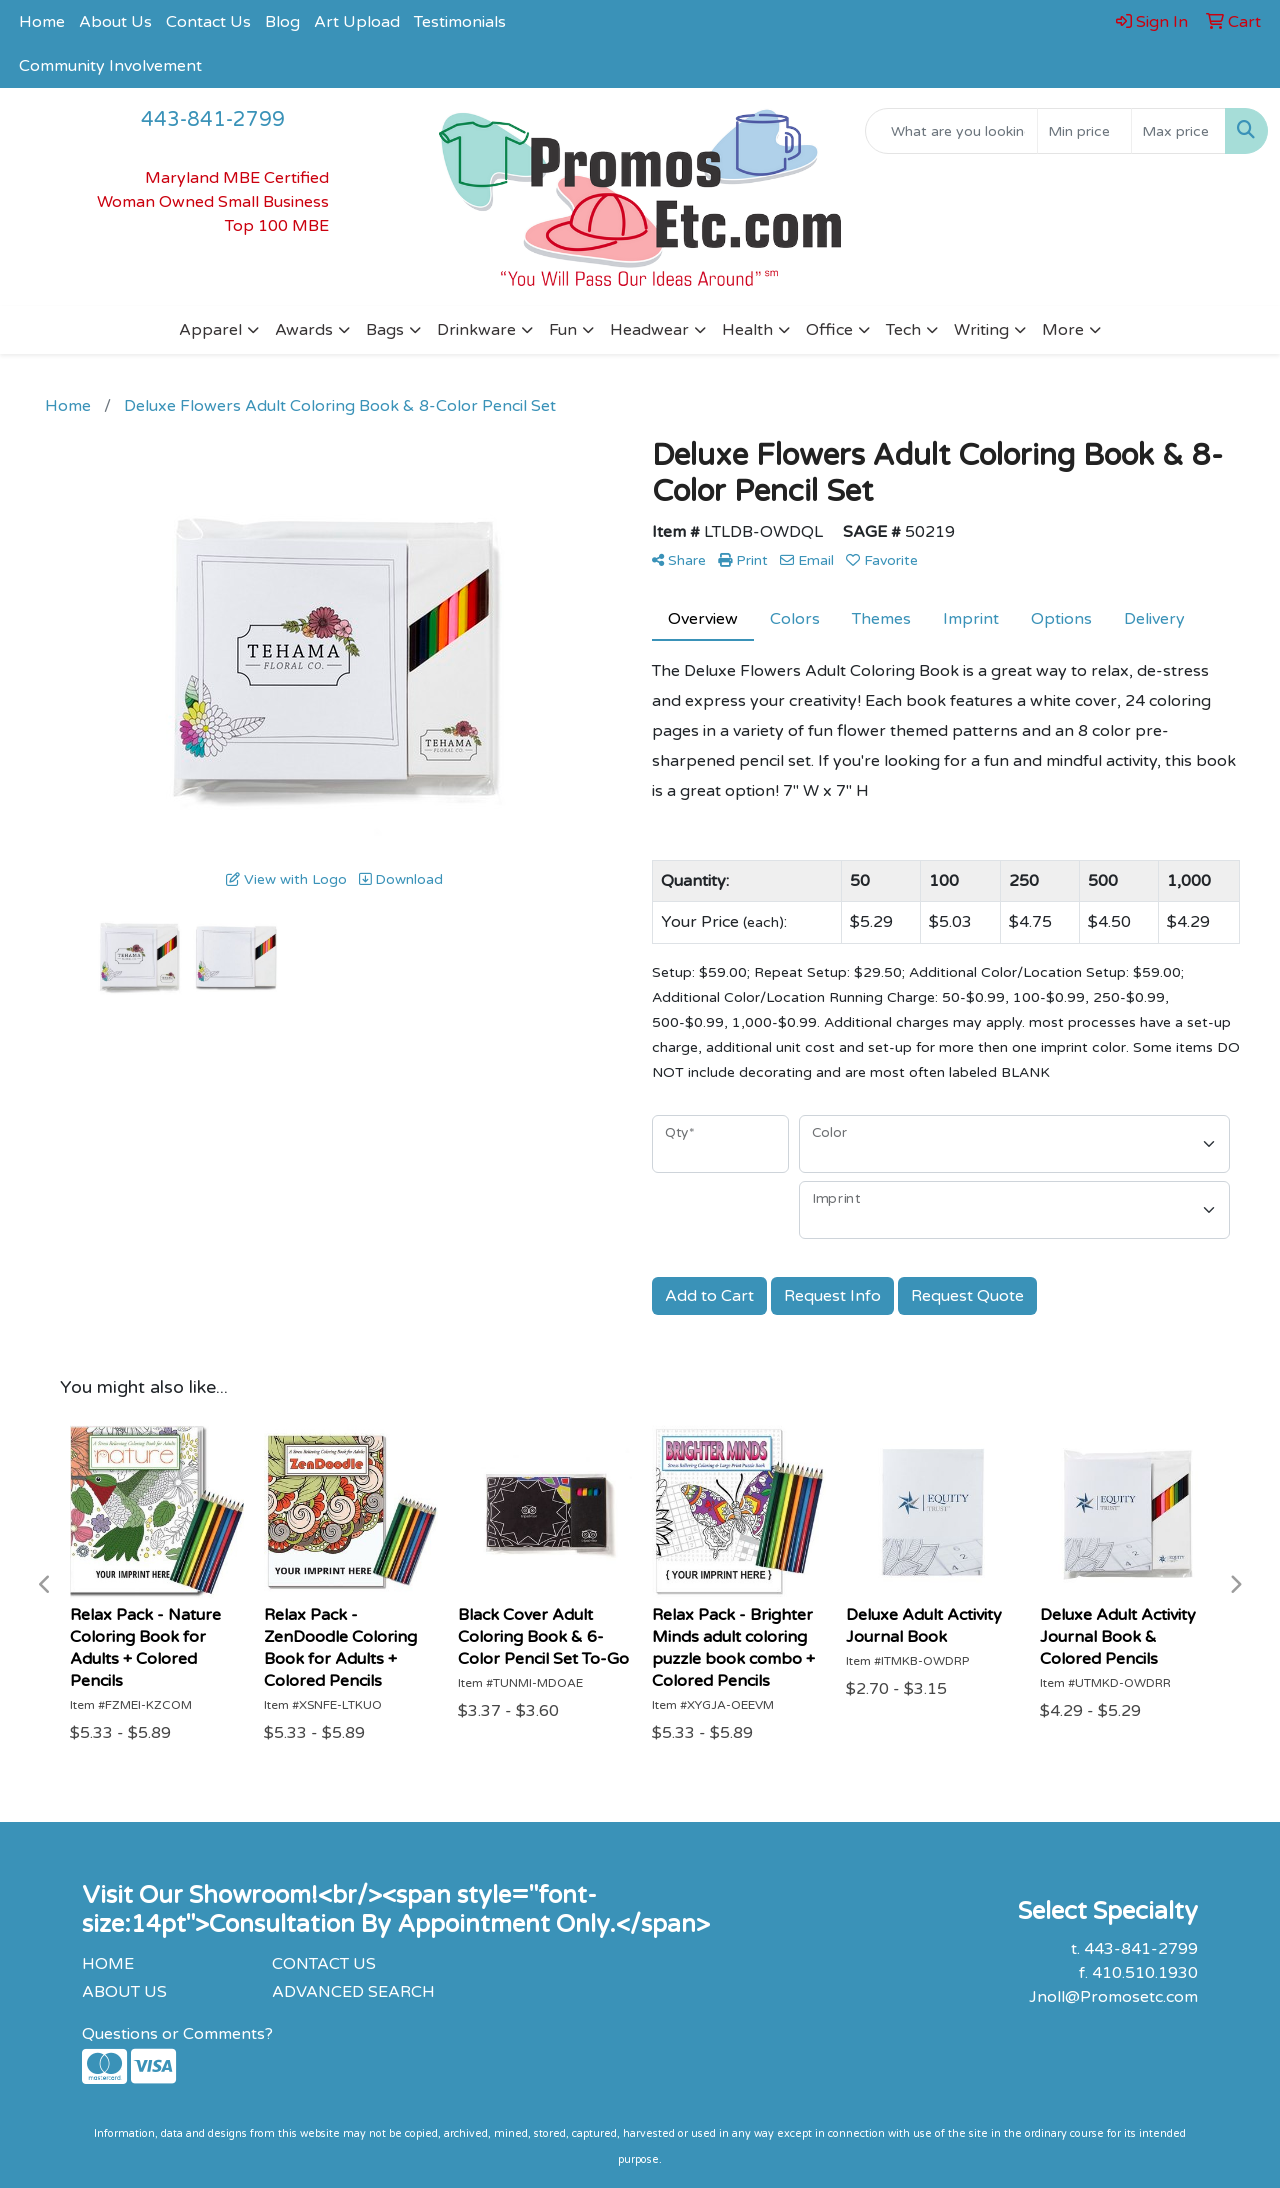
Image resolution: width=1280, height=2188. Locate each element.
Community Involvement (110, 66)
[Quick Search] (951, 131)
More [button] (1063, 330)
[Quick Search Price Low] (1084, 131)
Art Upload (357, 22)
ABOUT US (124, 1992)
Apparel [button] (210, 330)
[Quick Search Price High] (1178, 131)
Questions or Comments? (177, 2034)
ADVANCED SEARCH (353, 1992)
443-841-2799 (213, 120)
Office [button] (829, 330)
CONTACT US (324, 1964)
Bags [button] (385, 330)
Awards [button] (304, 330)
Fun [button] (563, 330)
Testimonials (460, 22)
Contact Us (208, 22)
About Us (115, 22)
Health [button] (747, 330)
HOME (108, 1964)
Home (42, 22)
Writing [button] (981, 330)
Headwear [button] (649, 330)
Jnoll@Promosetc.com (1113, 1997)
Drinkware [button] (476, 330)
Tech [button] (903, 330)
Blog (282, 22)
